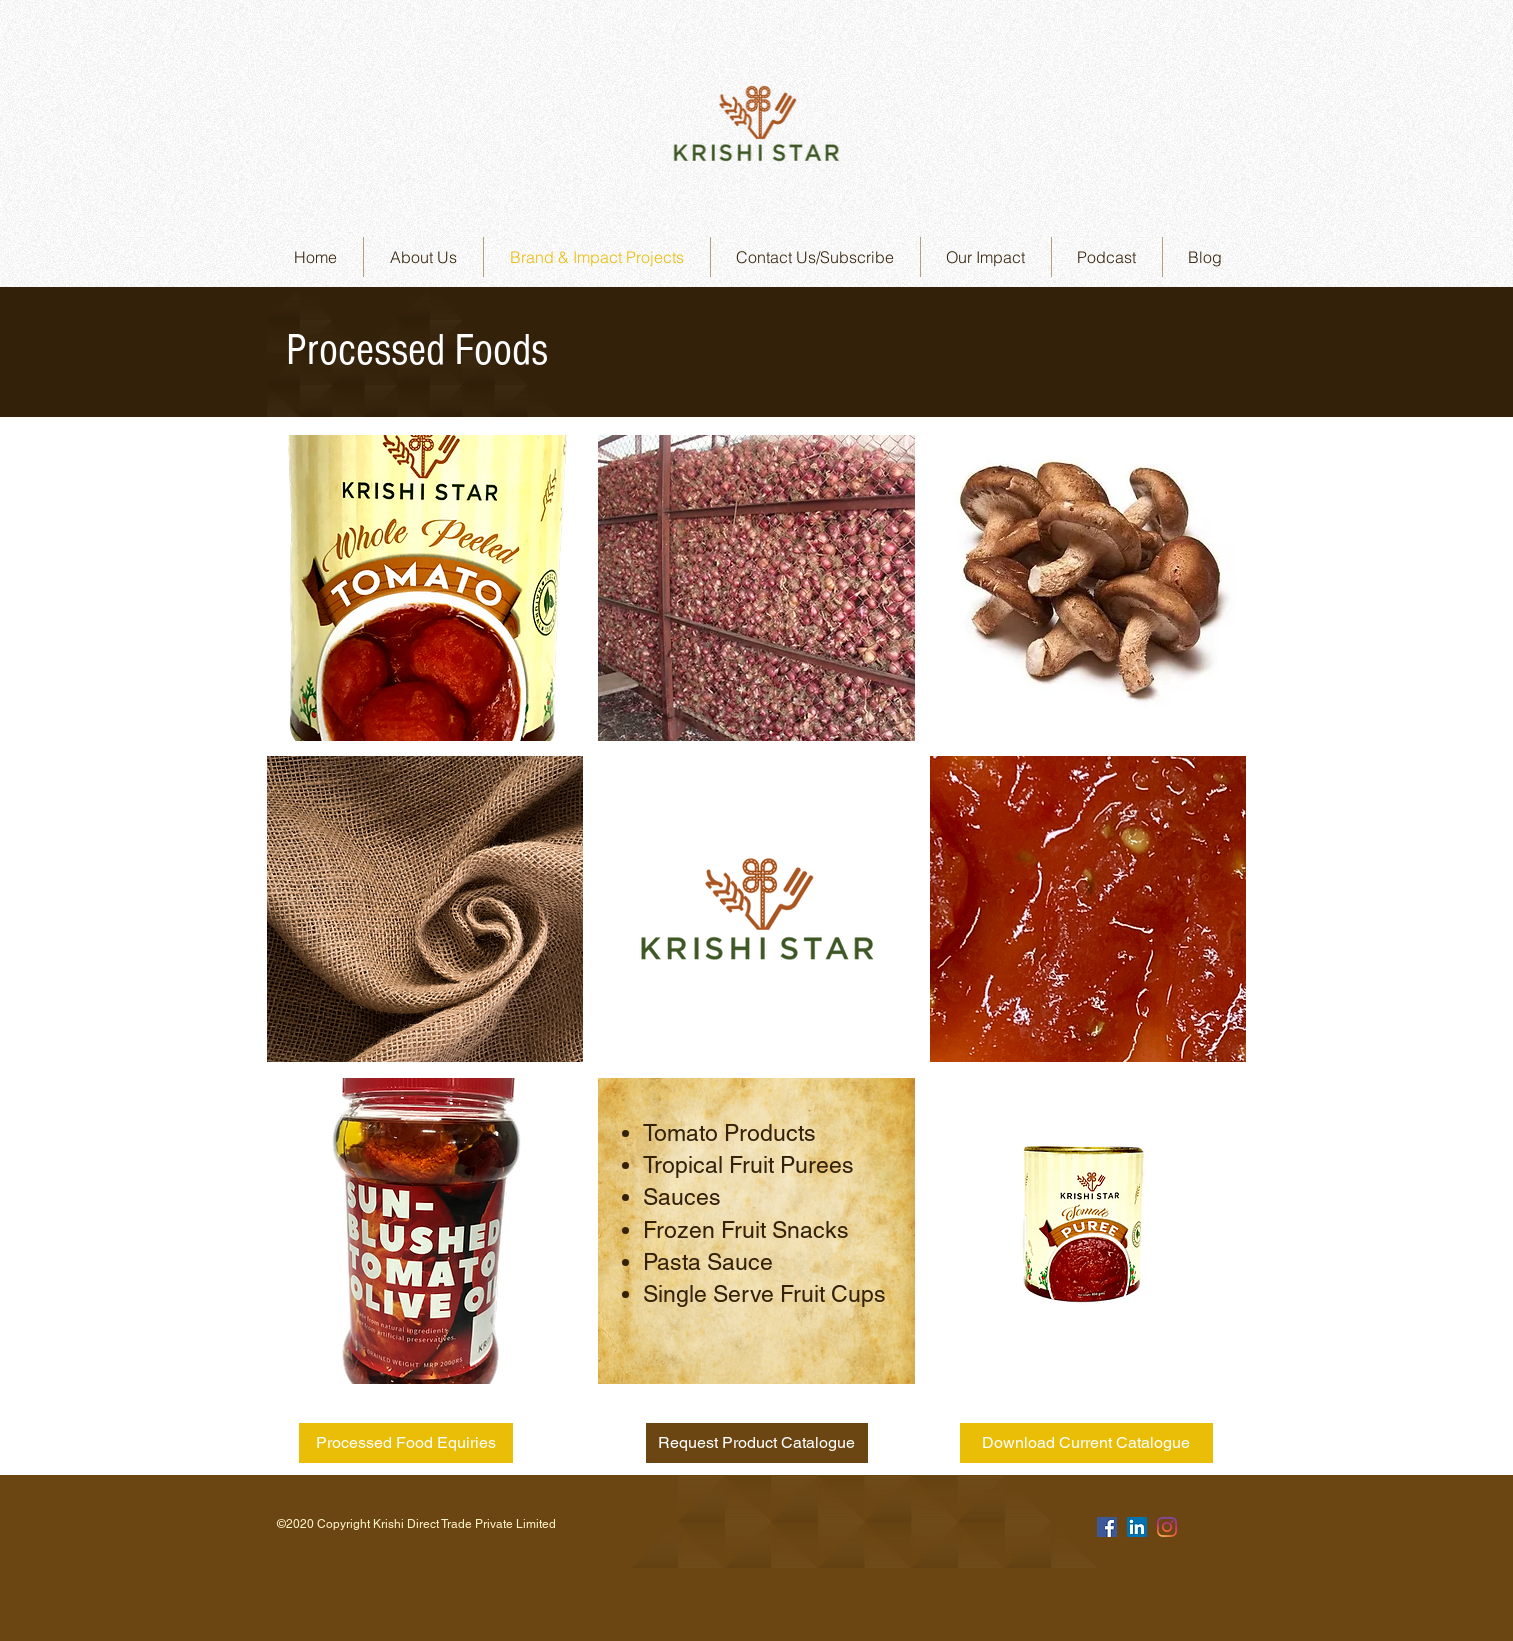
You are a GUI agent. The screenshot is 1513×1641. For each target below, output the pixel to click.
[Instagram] (1167, 1527)
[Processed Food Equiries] (406, 1443)
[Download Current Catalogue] (1086, 1443)
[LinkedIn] (1137, 1527)
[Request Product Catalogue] (757, 1443)
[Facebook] (1107, 1527)
